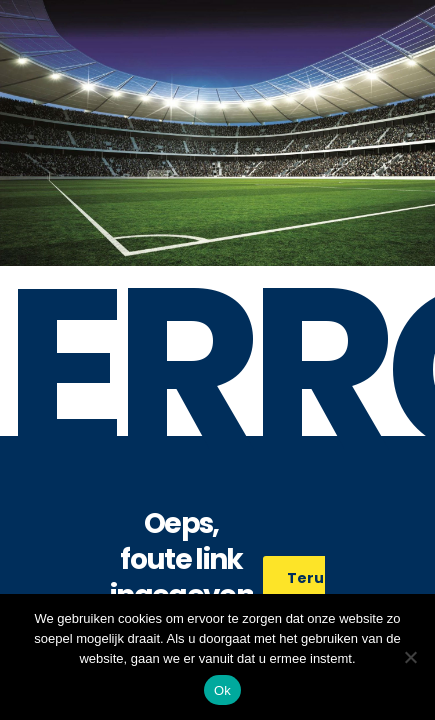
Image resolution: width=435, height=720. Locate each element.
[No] (410, 657)
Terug (321, 578)
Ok (222, 690)
